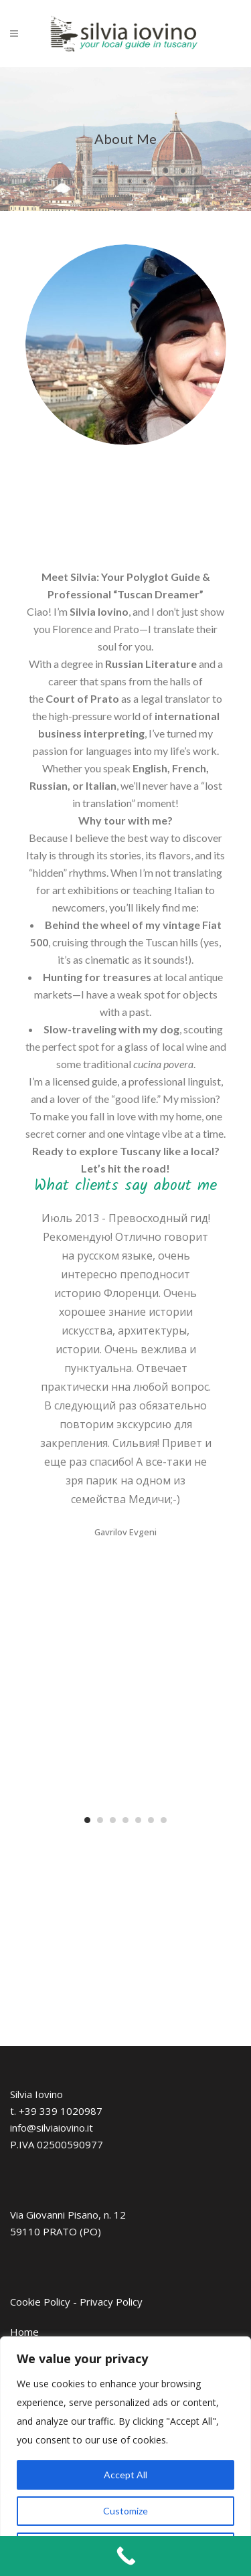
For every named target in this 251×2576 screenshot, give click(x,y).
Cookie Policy (40, 2301)
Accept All (125, 2474)
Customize (125, 2510)
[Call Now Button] (125, 2556)
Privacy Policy (111, 2301)
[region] (125, 2456)
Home (24, 2331)
